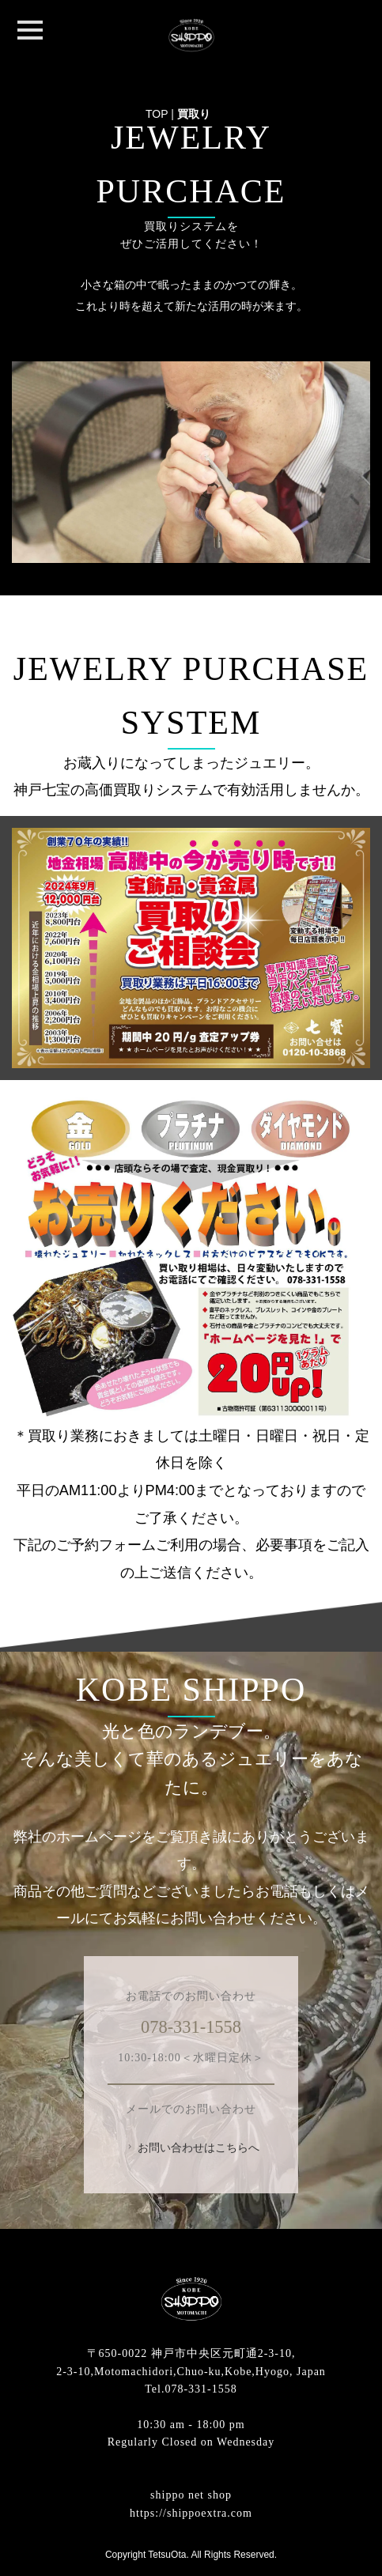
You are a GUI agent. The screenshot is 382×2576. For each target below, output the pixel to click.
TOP (157, 114)
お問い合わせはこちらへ (191, 2147)
